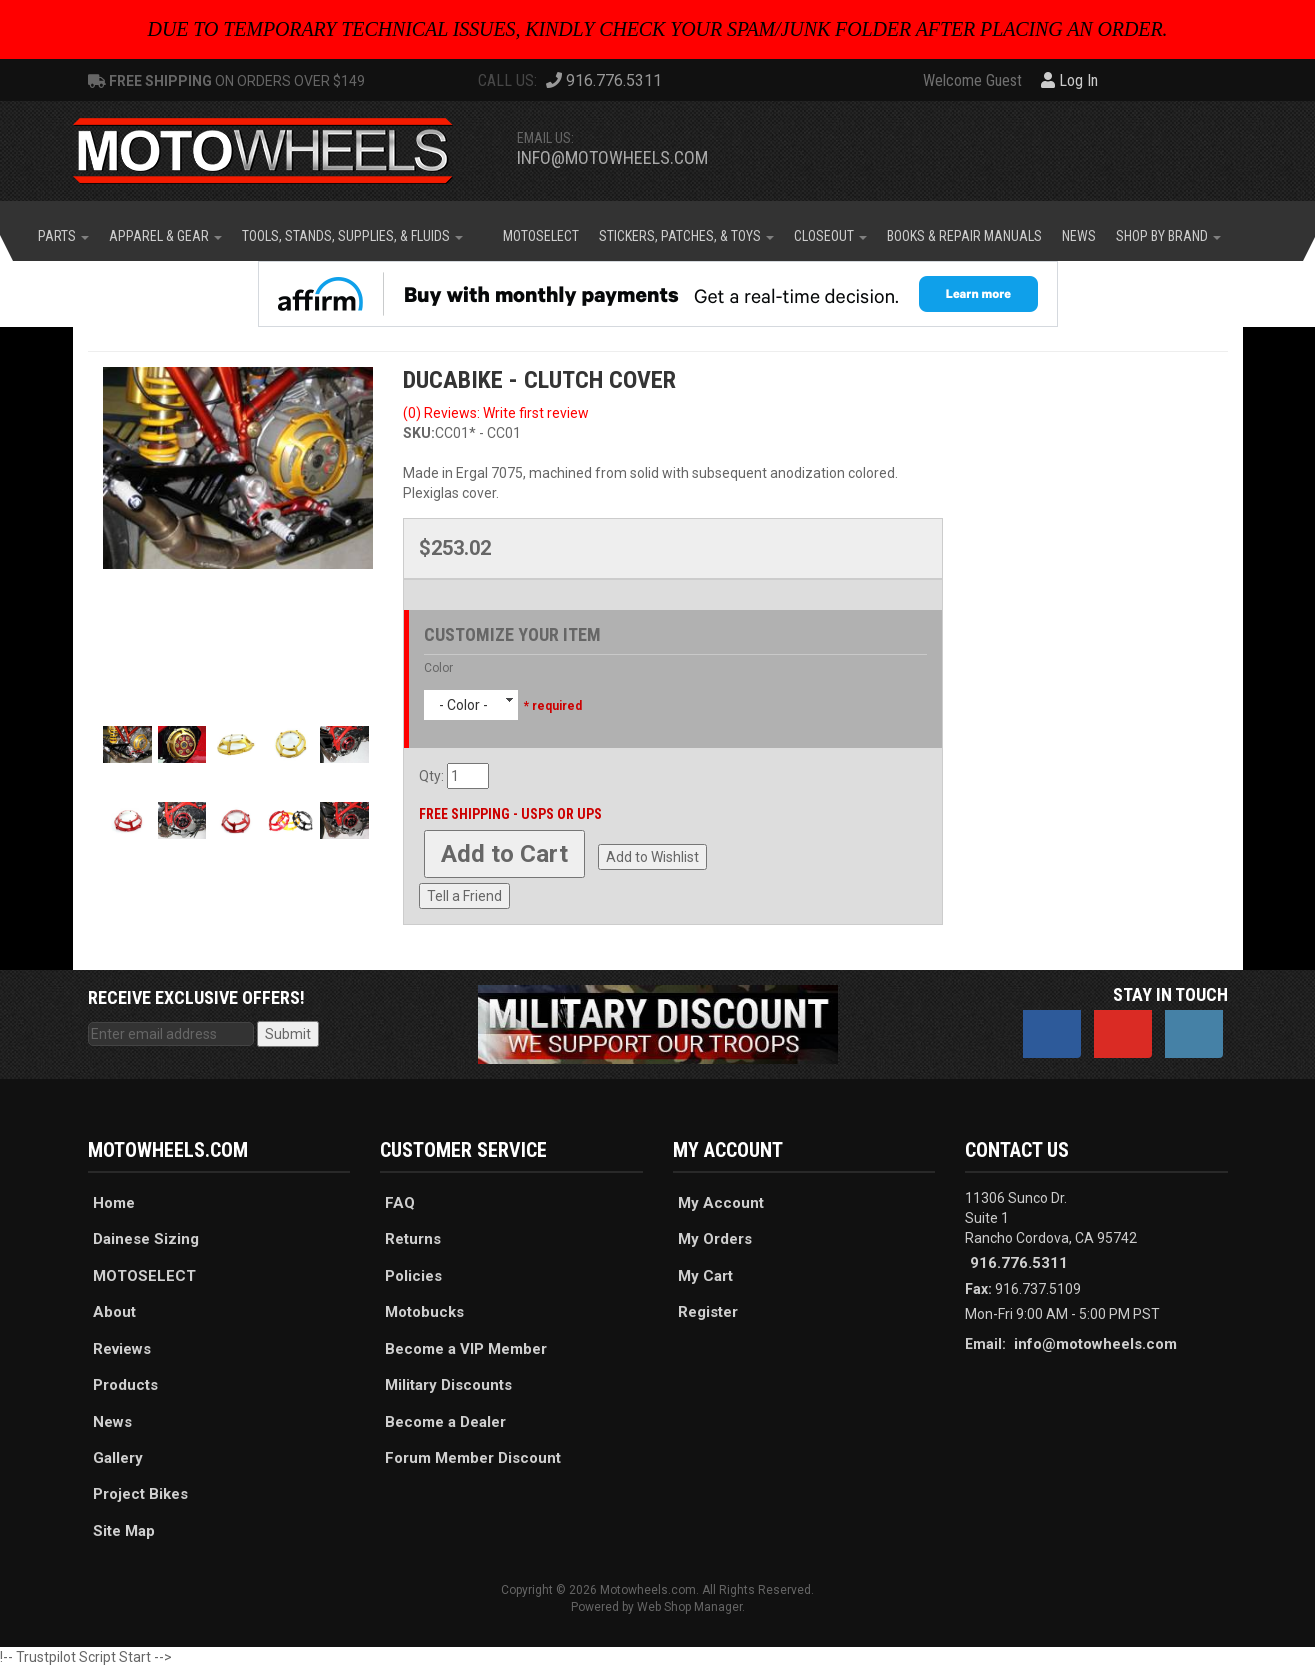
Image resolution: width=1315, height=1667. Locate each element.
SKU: (419, 433)
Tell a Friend (464, 896)
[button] (63, 236)
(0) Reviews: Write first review (496, 413)
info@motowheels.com (612, 157)
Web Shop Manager (689, 1607)
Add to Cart (504, 854)
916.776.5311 (1019, 1263)
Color (438, 668)
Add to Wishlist (652, 857)
